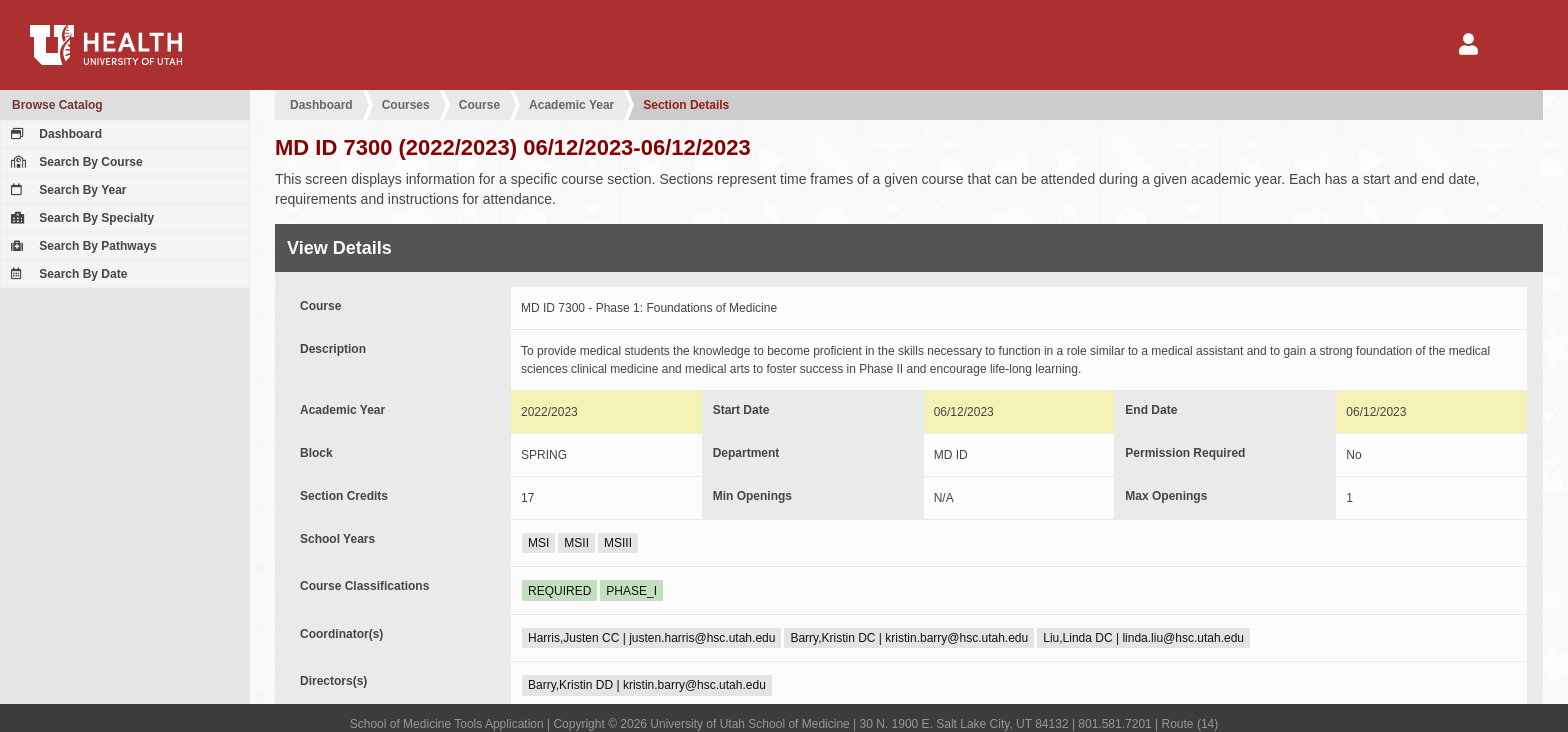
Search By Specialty (80, 218)
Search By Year (66, 190)
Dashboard (54, 134)
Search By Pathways (81, 246)
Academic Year (571, 105)
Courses (406, 105)
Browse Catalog (57, 105)
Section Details (686, 105)
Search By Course (74, 162)
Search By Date (66, 274)
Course (479, 105)
